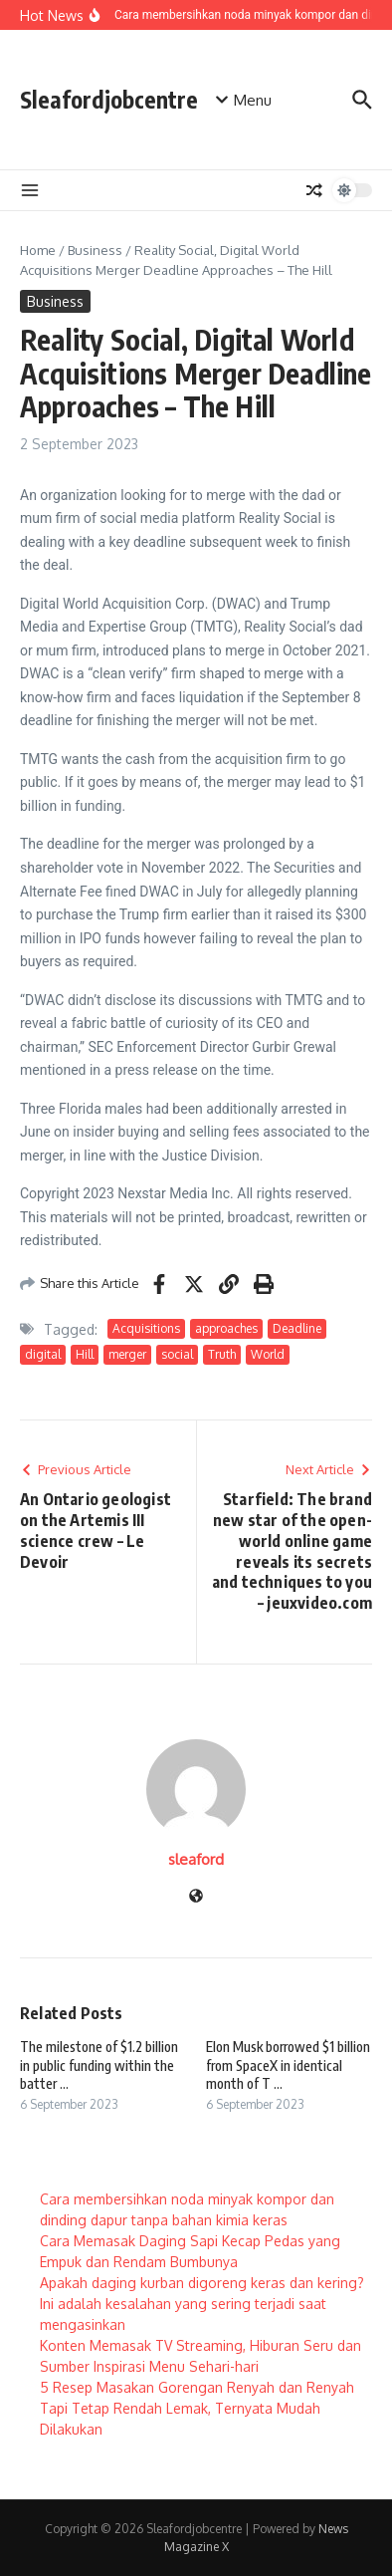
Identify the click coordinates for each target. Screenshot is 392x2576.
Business (95, 250)
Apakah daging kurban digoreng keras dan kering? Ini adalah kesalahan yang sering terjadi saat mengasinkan (202, 2303)
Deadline (297, 1328)
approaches (226, 1328)
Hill (85, 1354)
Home (38, 250)
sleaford (196, 1859)
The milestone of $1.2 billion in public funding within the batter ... (99, 2064)
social (177, 1354)
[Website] (196, 1897)
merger (127, 1354)
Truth (222, 1354)
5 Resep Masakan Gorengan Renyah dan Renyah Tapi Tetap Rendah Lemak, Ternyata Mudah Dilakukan (197, 2408)
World (268, 1354)
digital (43, 1354)
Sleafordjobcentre (109, 99)
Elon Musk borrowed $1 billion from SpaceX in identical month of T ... (288, 2064)
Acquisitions (146, 1328)
